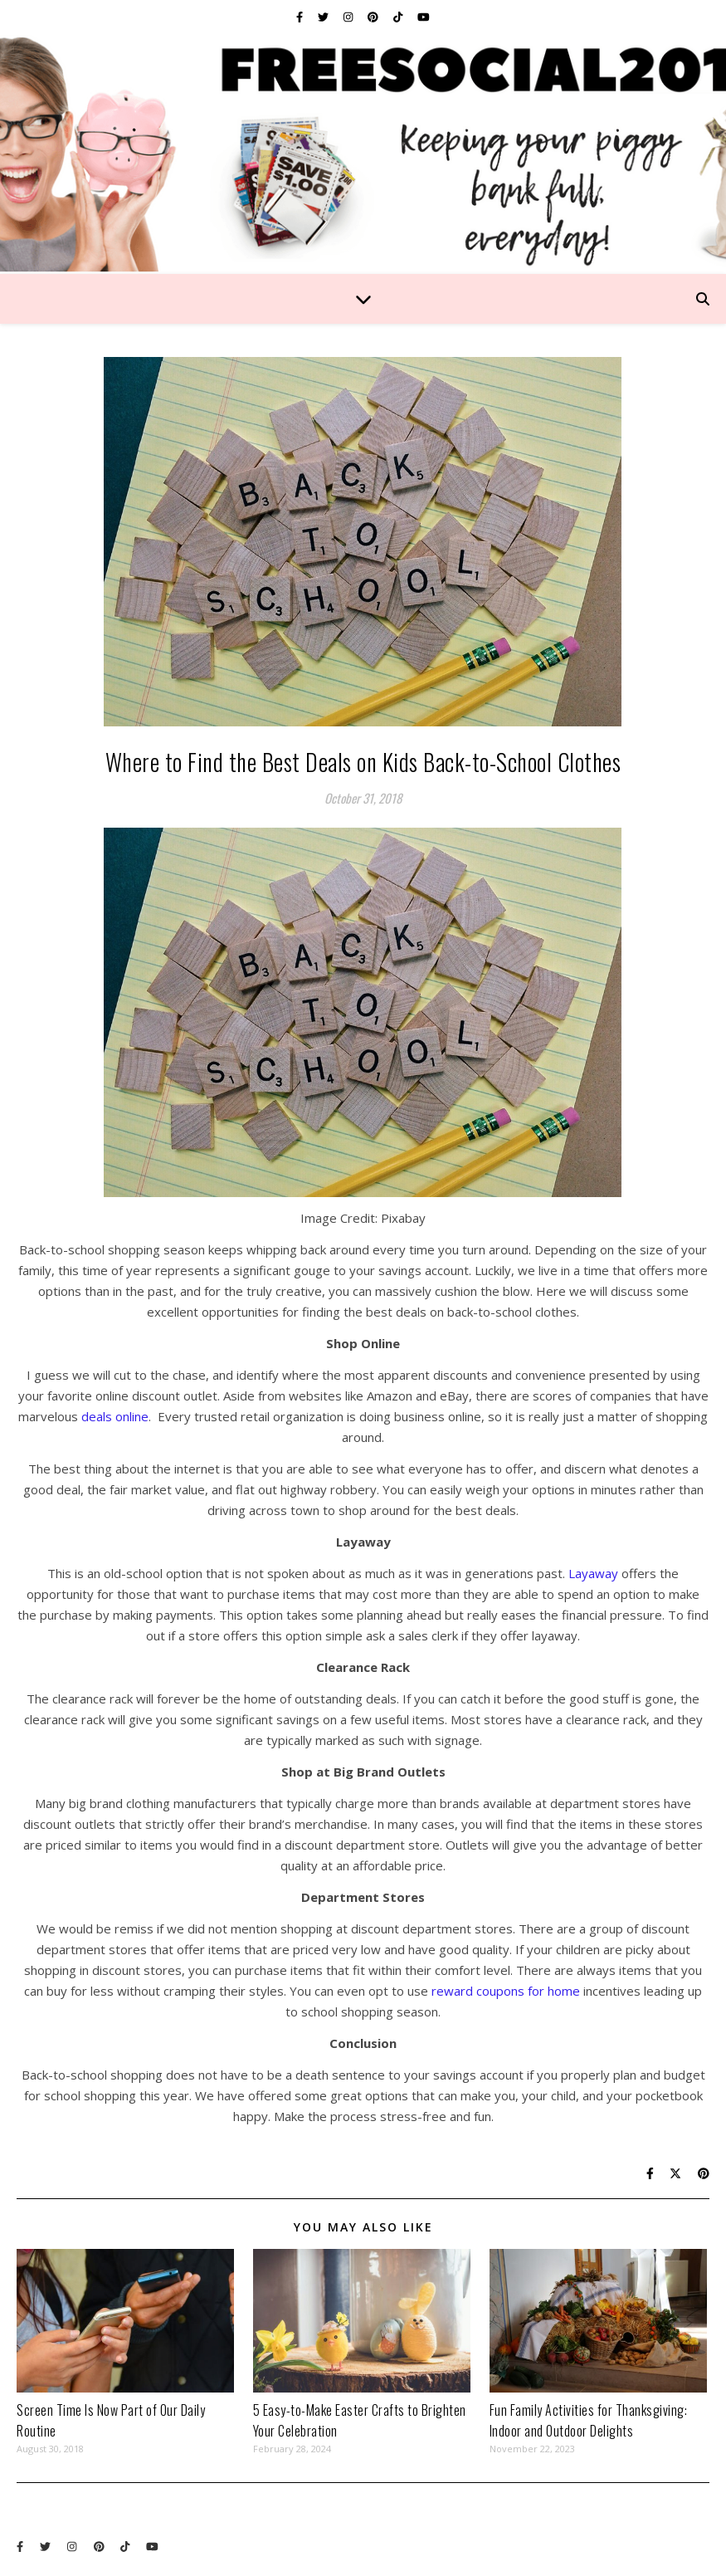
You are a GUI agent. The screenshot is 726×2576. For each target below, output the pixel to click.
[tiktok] (399, 16)
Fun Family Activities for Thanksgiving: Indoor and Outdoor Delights (589, 2420)
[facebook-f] (300, 16)
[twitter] (324, 16)
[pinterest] (374, 16)
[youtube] (423, 16)
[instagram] (349, 16)
